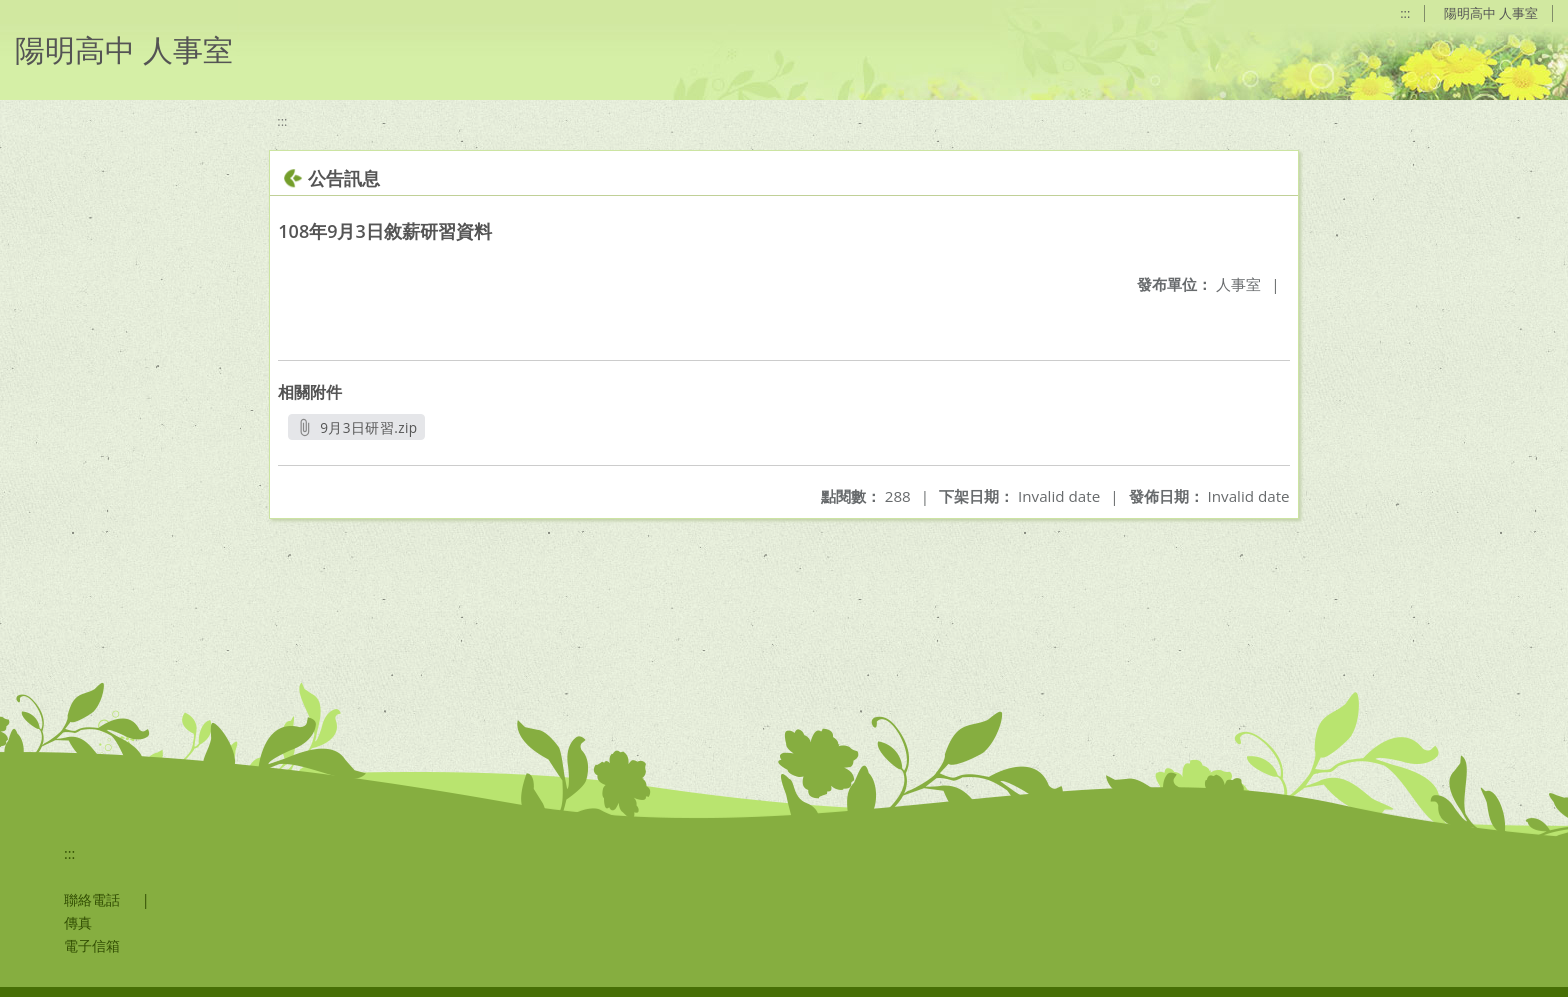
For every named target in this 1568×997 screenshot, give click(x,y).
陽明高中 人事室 (1491, 13)
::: (1405, 13)
